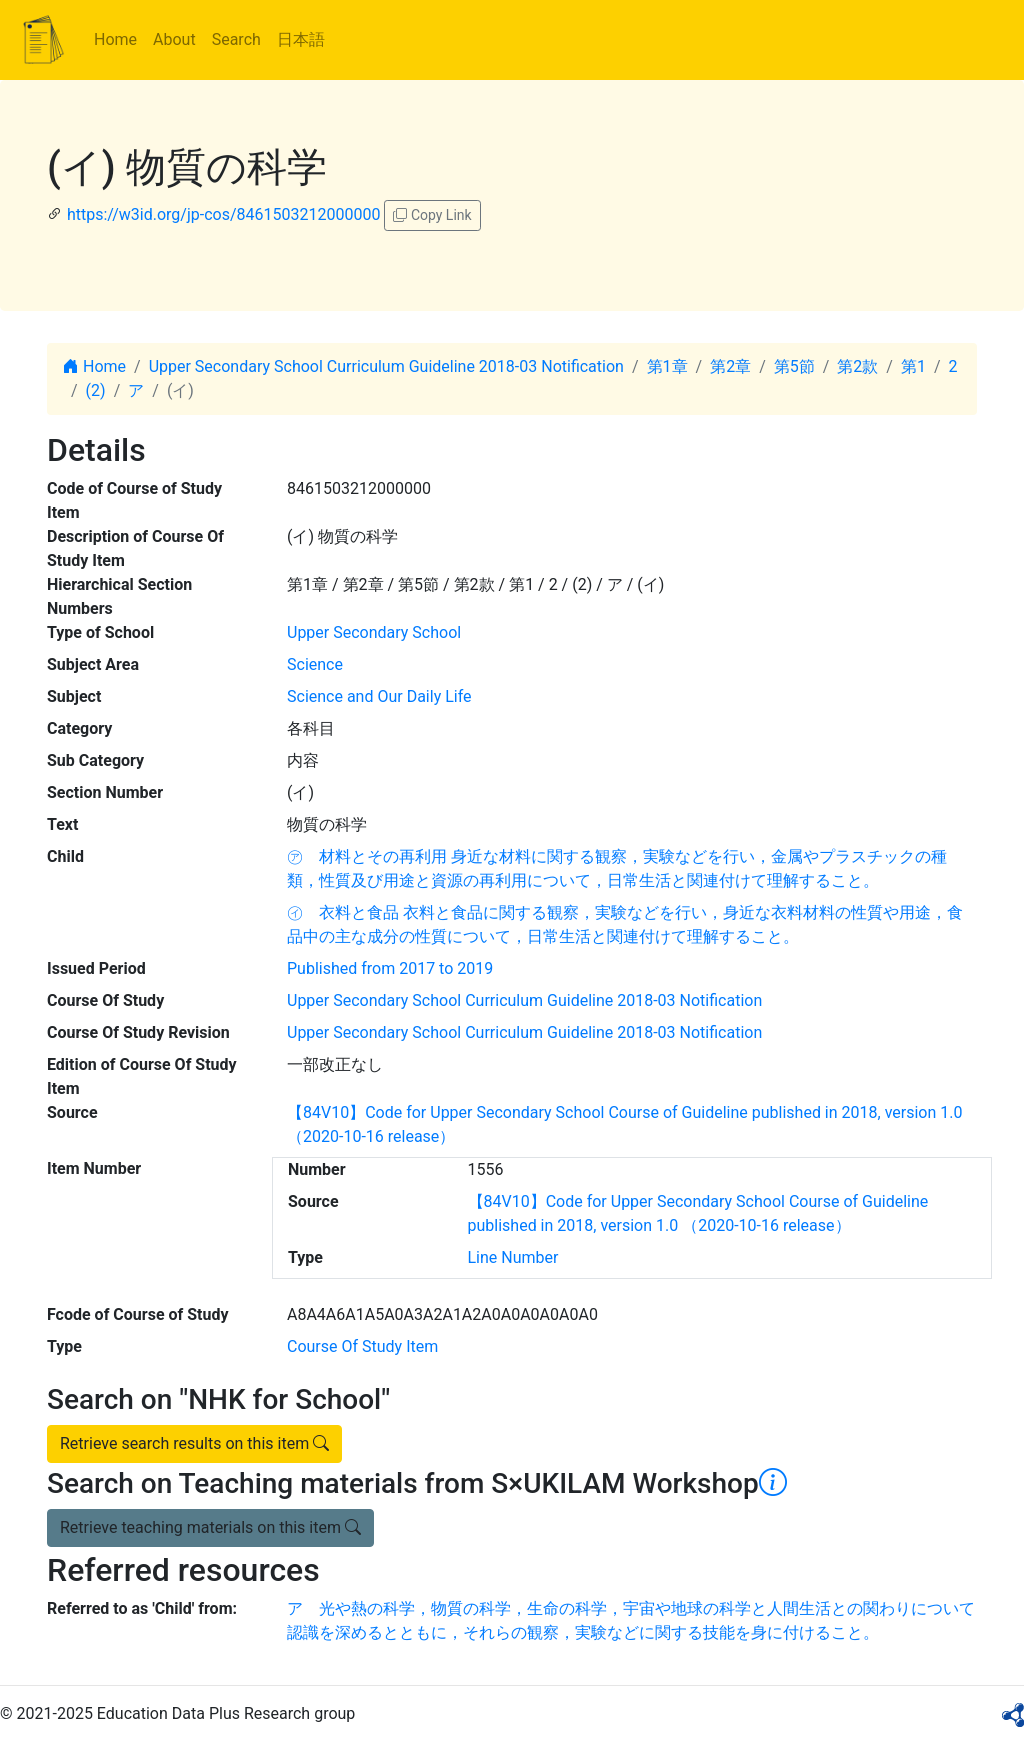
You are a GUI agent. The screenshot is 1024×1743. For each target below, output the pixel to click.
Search (236, 39)
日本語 (301, 39)
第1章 (667, 366)
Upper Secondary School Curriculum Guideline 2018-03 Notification (386, 366)
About (174, 39)
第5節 (794, 366)
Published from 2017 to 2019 (390, 968)
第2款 (857, 366)
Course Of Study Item (362, 1346)
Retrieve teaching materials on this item (210, 1527)
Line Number (513, 1257)
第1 (913, 366)
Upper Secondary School (374, 632)
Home (115, 39)
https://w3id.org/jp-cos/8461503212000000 (223, 214)
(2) (96, 390)
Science (315, 664)
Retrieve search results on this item (194, 1443)
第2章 (730, 366)
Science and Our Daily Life (379, 696)
